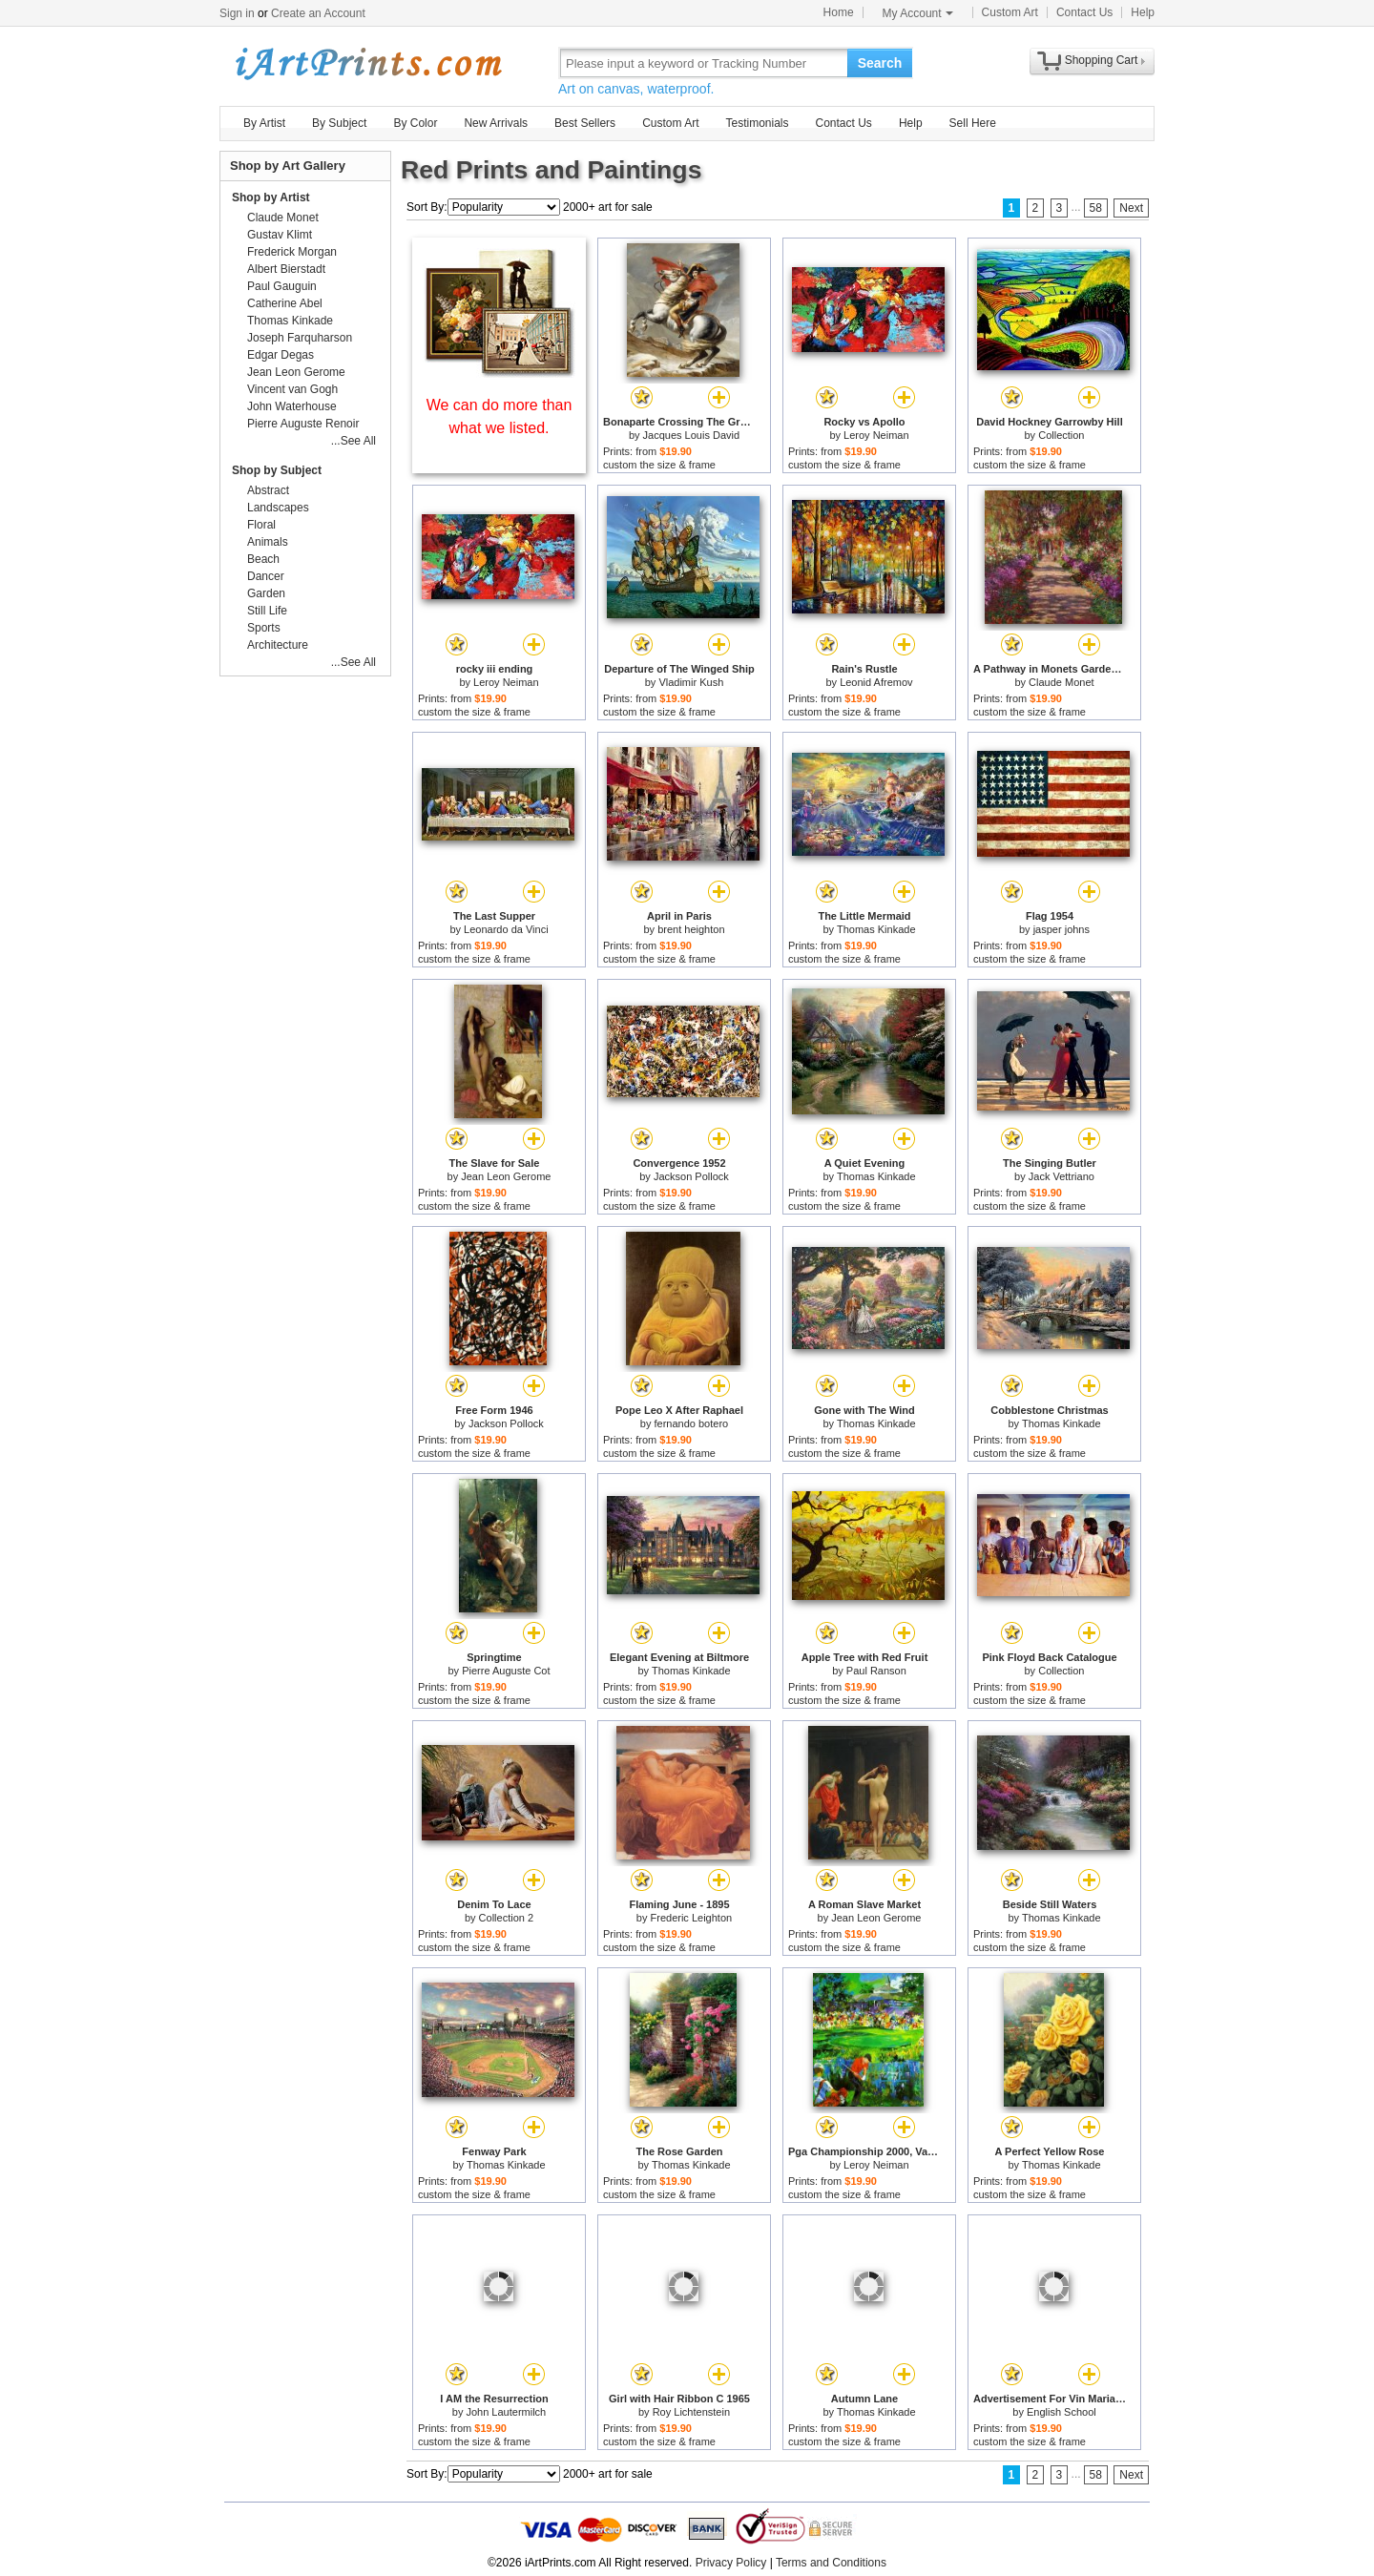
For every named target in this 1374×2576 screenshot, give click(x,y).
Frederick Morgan (292, 252)
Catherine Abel (285, 303)
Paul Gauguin (282, 286)
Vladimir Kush (690, 682)
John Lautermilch (506, 2412)
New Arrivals (496, 123)
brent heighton (690, 929)
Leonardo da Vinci (506, 929)
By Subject (339, 123)
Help (1143, 12)
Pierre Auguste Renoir (303, 423)
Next (1131, 208)
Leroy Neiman (875, 435)
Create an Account (318, 13)
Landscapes (278, 507)
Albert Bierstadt (286, 269)
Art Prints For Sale (367, 62)
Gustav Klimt (279, 234)
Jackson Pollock (691, 1176)
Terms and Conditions (831, 2562)
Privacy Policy (731, 2562)
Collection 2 (506, 1917)
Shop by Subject (277, 470)
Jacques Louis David (691, 435)
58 (1096, 208)
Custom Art (1010, 12)
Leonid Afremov (876, 682)
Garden (266, 593)
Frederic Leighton (692, 1917)
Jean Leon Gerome (506, 1176)
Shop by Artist (271, 197)
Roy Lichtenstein (691, 2412)
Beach (263, 559)
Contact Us (1084, 12)
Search (880, 63)
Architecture (277, 645)
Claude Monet (1061, 682)
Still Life (267, 610)
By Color (415, 123)
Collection (1061, 435)
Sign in (237, 13)
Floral (261, 524)
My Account (918, 13)
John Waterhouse (292, 406)
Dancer (265, 576)
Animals (267, 542)
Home (838, 12)
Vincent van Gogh (292, 389)
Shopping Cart (1101, 60)
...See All (353, 440)
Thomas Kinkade (876, 929)
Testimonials (756, 123)
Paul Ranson (876, 1670)
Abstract (268, 490)
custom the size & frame (659, 464)
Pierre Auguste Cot (506, 1670)
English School (1061, 2412)
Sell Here (972, 123)
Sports (264, 627)
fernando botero (692, 1423)
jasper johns (1061, 929)
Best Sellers (584, 123)
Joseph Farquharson (299, 337)
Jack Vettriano (1061, 1176)
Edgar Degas (280, 355)
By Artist (264, 123)
